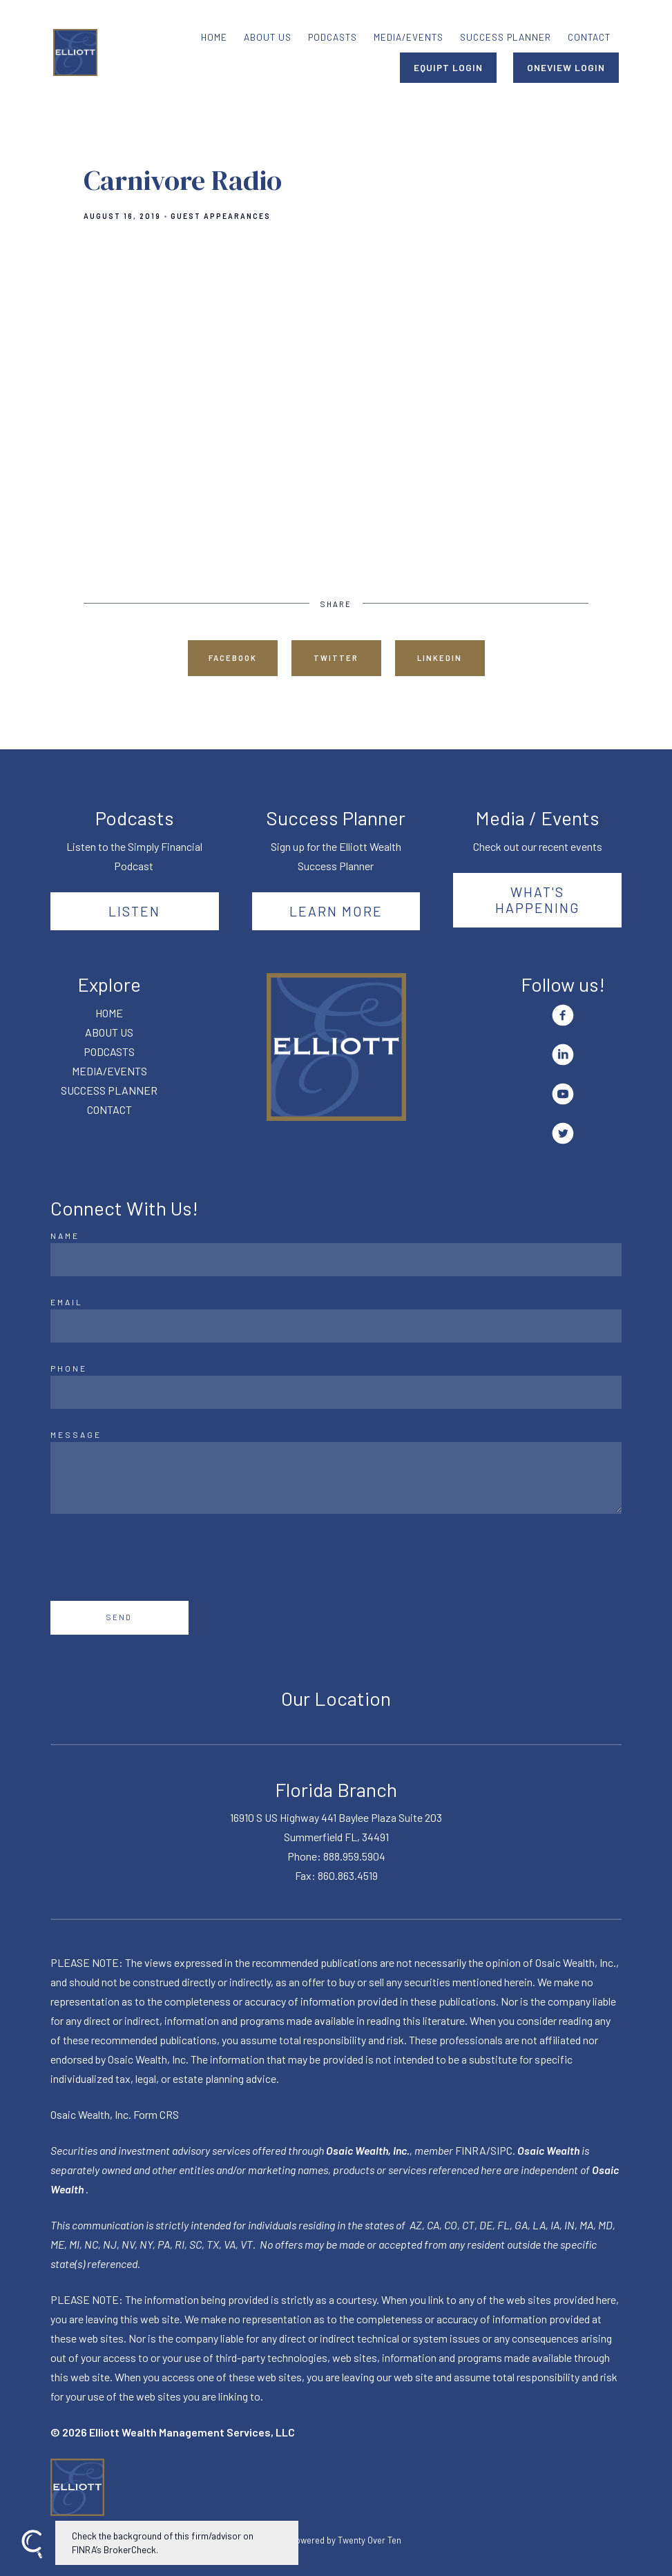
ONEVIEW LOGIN (566, 67)
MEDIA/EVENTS (408, 37)
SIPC (501, 2150)
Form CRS (156, 2114)
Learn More (336, 911)
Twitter (336, 657)
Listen (134, 911)
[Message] (336, 1478)
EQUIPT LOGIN (448, 67)
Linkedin (439, 657)
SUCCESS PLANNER (505, 37)
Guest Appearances (221, 216)
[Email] (336, 1326)
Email (66, 1302)
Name (64, 1235)
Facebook (233, 657)
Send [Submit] (119, 1617)
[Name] (336, 1259)
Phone (68, 1368)
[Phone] (336, 1392)
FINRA (470, 2150)
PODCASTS (332, 37)
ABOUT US (267, 37)
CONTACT (589, 37)
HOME (214, 37)
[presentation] (155, 1557)
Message (76, 1434)
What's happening (537, 899)
